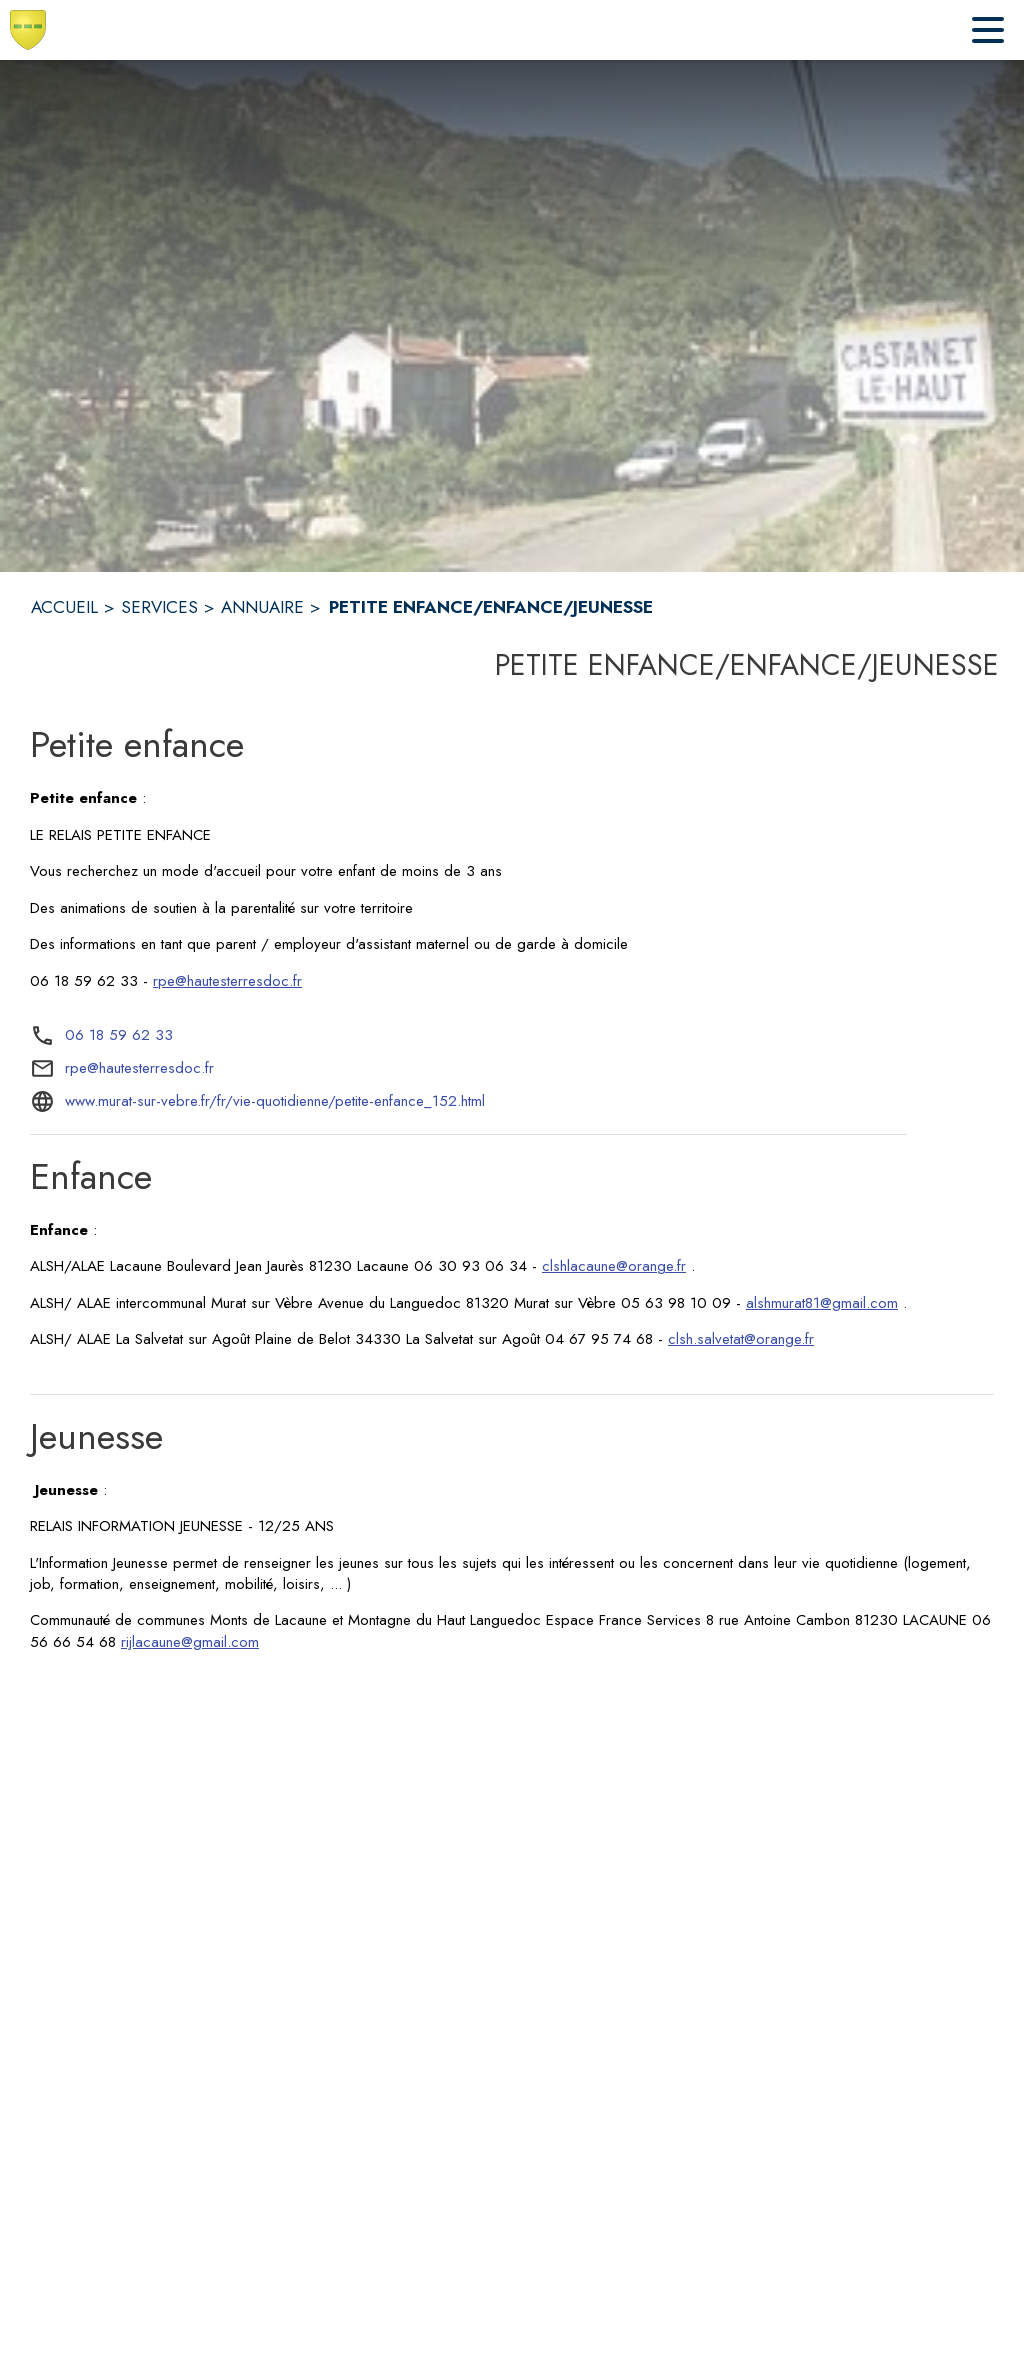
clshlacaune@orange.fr (614, 1266)
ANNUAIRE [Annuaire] (262, 607)
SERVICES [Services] (159, 607)
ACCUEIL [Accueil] (64, 607)
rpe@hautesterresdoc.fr (227, 981)
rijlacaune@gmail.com (190, 1642)
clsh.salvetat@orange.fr (741, 1339)
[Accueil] (28, 30)
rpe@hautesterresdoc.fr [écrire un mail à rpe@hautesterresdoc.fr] (139, 1068)
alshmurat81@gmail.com (822, 1303)
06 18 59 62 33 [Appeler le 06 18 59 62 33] (119, 1035)
